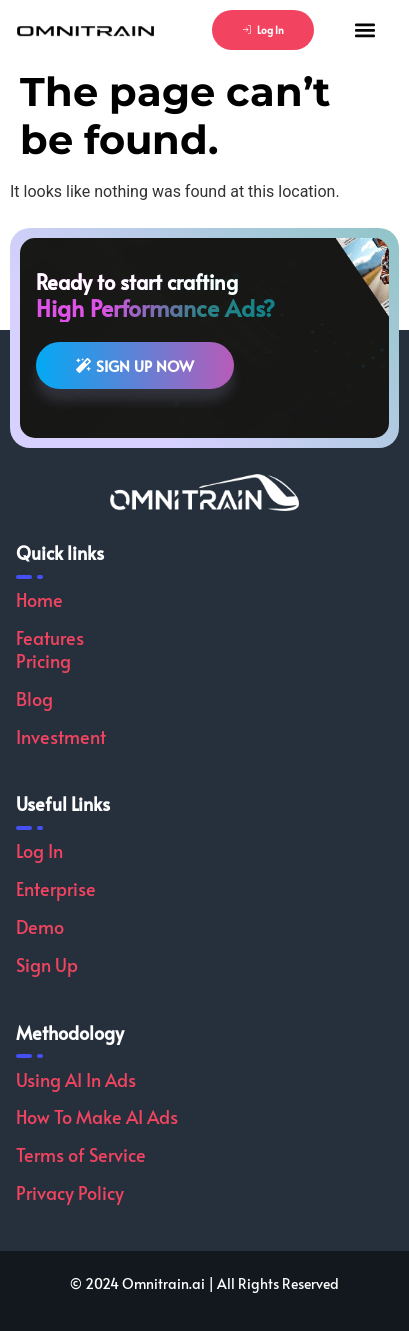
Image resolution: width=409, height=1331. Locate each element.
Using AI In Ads (76, 1079)
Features (50, 637)
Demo (40, 926)
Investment (61, 736)
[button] (364, 30)
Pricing (43, 660)
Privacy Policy (70, 1192)
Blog (34, 698)
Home (39, 599)
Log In (39, 850)
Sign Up (47, 964)
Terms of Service (81, 1154)
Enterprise (56, 888)
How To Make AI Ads (97, 1116)
